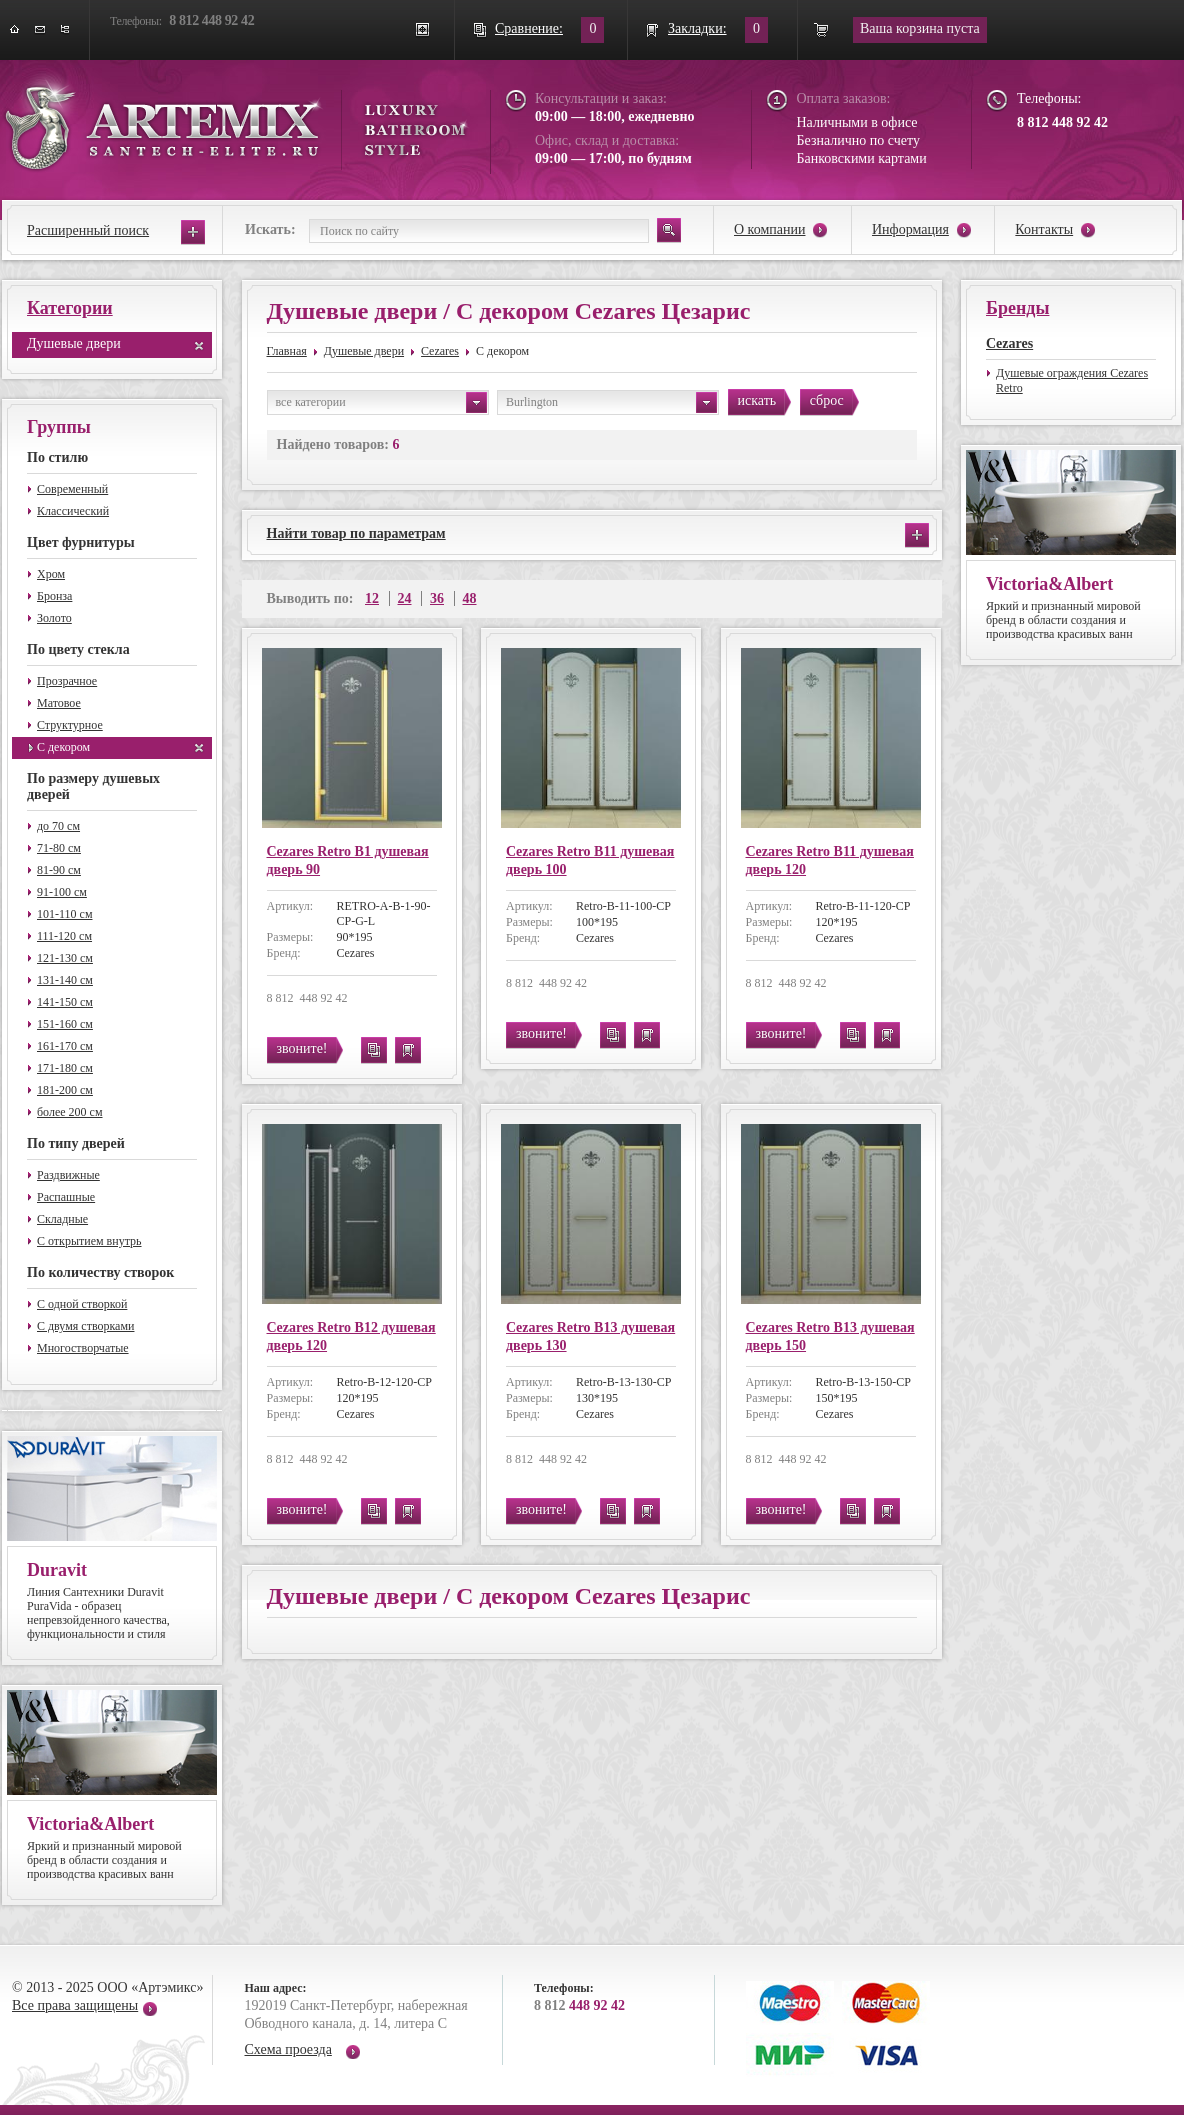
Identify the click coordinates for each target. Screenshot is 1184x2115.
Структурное (70, 725)
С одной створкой (82, 1304)
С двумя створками (85, 1326)
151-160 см (65, 1024)
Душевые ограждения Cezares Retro (1072, 380)
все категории (381, 402)
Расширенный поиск (88, 230)
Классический (73, 511)
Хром (51, 574)
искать (757, 400)
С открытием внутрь (89, 1241)
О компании (769, 229)
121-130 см (65, 958)
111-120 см (64, 936)
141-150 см (65, 1002)
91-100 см (62, 892)
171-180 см (65, 1068)
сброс (827, 400)
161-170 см (65, 1046)
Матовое (59, 703)
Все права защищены (75, 2005)
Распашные (66, 1197)
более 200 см (70, 1112)
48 (470, 598)
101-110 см (64, 914)
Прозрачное (67, 681)
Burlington (611, 402)
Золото (54, 618)
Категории (70, 308)
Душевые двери (74, 343)
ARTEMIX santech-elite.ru (236, 121)
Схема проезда (288, 2049)
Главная (287, 351)
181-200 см (65, 1090)
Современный (72, 489)
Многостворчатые (83, 1348)
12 (372, 598)
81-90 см (59, 870)
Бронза (54, 596)
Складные (62, 1219)
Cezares (440, 351)
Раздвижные (68, 1175)
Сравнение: (529, 28)
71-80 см (59, 848)
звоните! (302, 1048)
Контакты (1044, 229)
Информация (910, 229)
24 (405, 598)
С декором (63, 747)
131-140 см (65, 980)
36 (437, 598)
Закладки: (697, 28)
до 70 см (58, 826)
